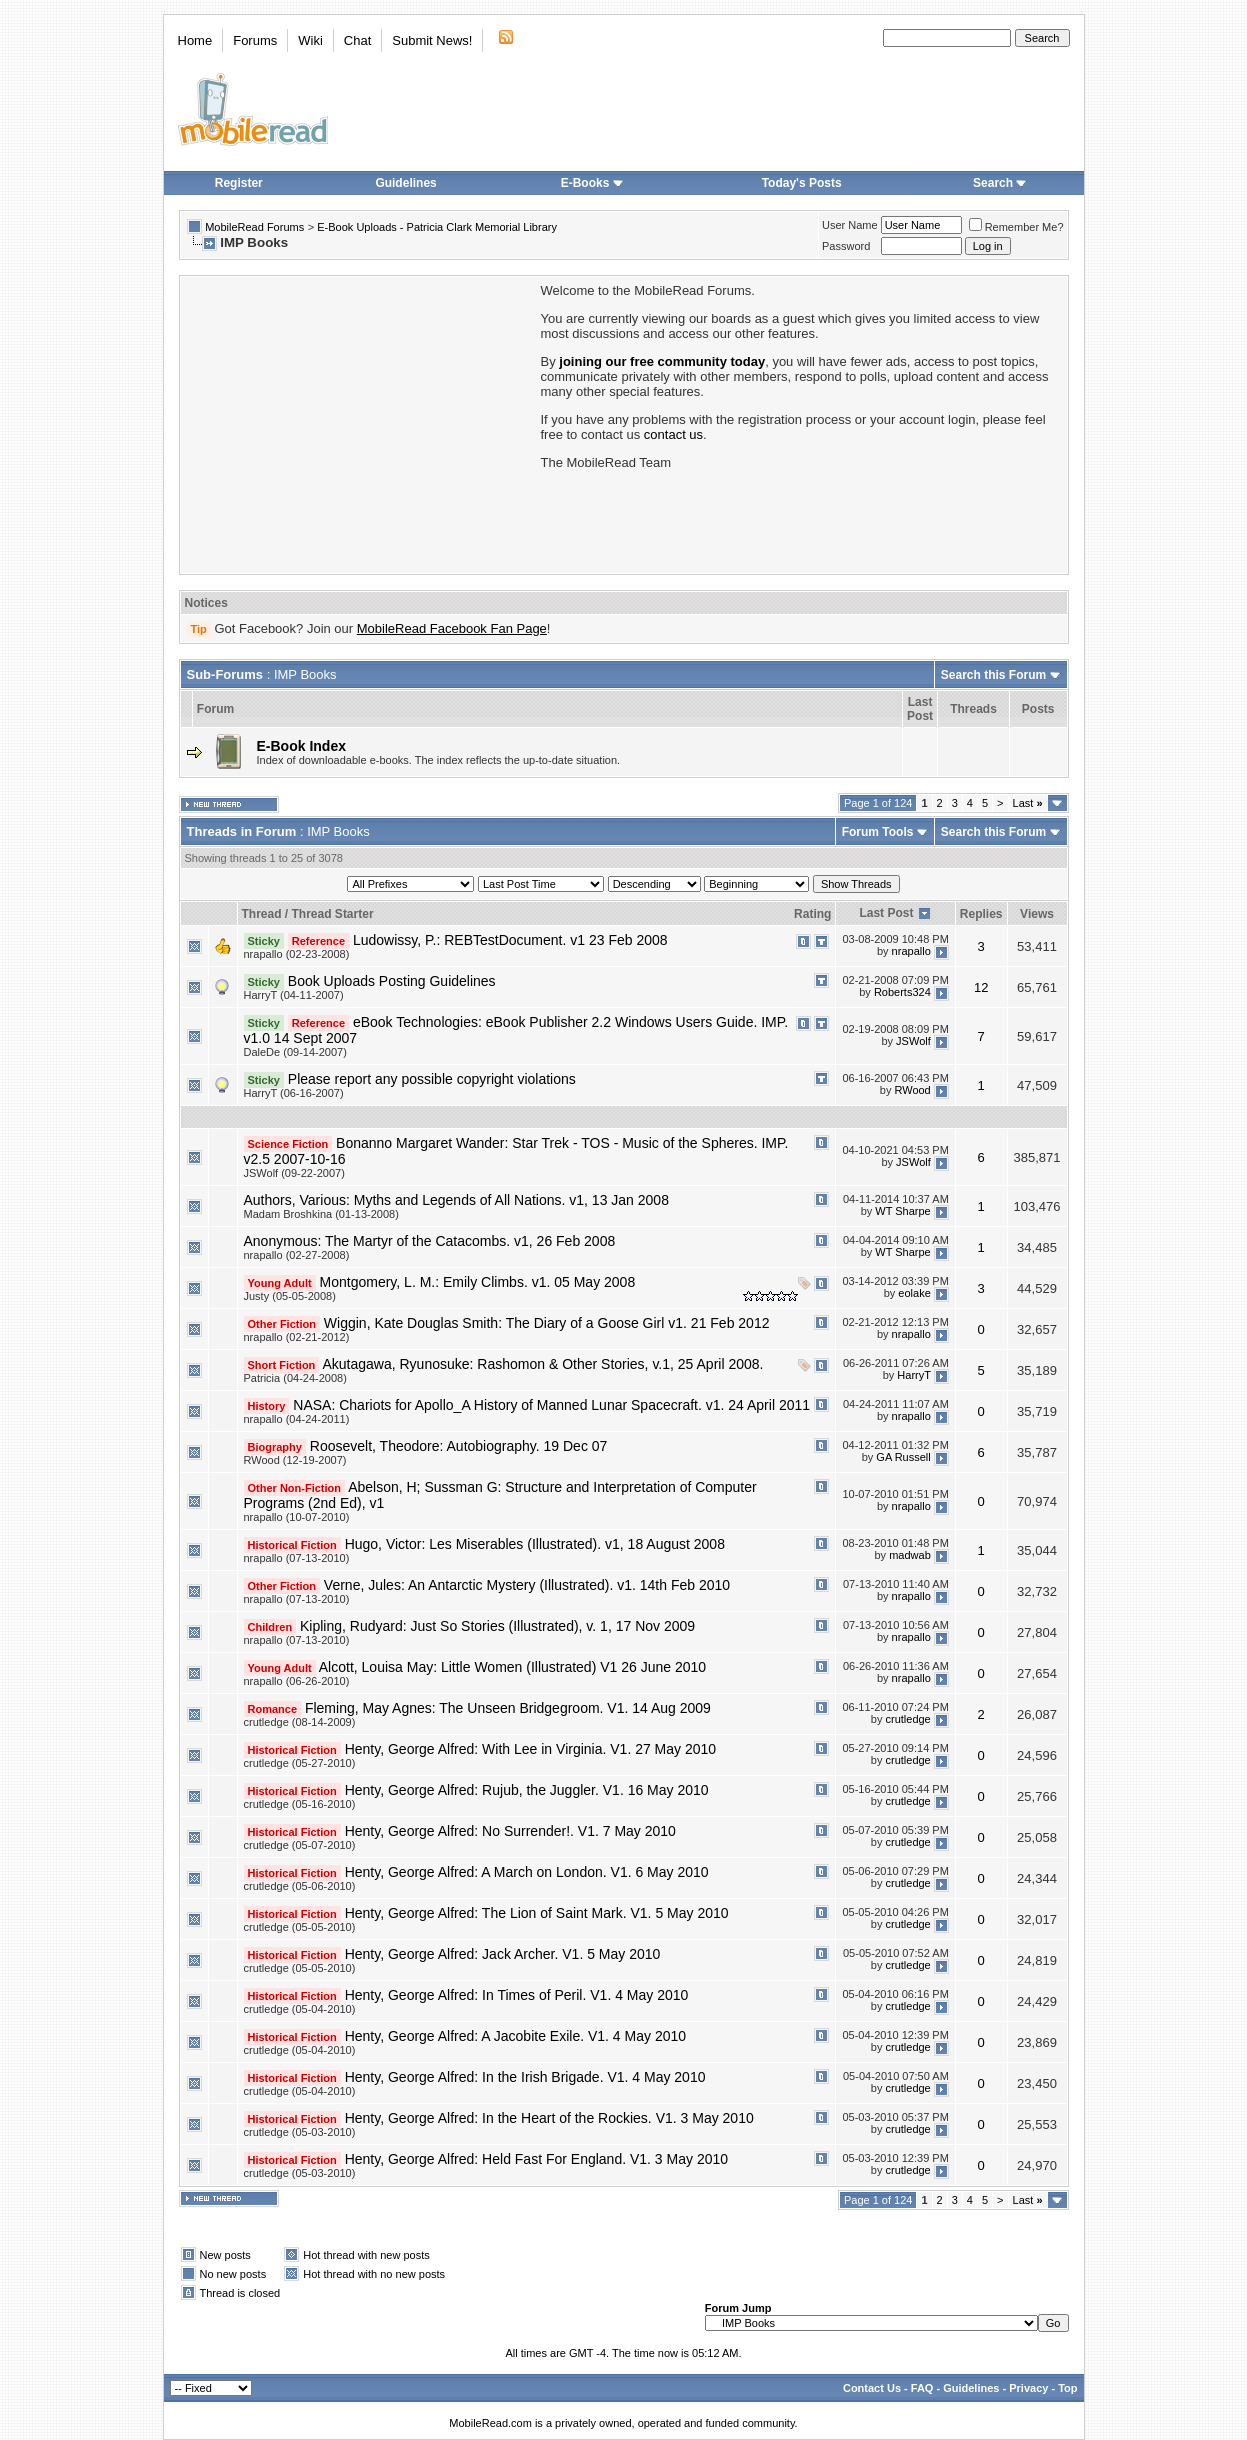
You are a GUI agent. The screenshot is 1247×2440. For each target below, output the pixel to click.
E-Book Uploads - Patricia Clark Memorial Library (437, 227)
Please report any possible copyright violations (432, 1079)
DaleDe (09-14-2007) (295, 1052)
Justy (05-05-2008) (290, 1296)
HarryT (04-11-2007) (294, 995)
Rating (812, 914)
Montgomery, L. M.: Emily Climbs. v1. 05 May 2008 (478, 1282)
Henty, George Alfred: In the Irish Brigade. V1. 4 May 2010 (525, 2077)
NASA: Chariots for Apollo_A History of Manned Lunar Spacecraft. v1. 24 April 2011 (551, 1405)
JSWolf (913, 1041)
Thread (262, 914)
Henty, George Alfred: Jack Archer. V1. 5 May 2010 (503, 1954)
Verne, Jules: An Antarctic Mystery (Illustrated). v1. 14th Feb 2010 (527, 1585)
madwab (910, 1555)
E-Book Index (301, 746)
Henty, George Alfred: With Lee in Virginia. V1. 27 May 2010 (530, 1749)
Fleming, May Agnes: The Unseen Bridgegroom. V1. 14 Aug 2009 (508, 1708)
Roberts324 (902, 992)
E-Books (592, 183)
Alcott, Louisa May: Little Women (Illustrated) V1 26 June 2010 (512, 1667)
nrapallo (911, 951)
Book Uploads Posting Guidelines (392, 981)
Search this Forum (993, 675)
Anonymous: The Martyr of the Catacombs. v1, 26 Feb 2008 (430, 1241)
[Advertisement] (359, 423)
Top (1067, 2388)
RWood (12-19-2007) (295, 1460)
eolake (914, 1293)
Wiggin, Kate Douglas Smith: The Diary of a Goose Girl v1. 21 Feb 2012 (547, 1323)
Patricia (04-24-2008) (295, 1378)
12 (981, 987)
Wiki (310, 40)
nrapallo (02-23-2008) (297, 954)
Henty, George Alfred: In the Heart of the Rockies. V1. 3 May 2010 (549, 2118)
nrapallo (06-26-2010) (297, 1681)
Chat (357, 40)
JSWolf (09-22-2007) (294, 1173)
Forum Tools (878, 832)
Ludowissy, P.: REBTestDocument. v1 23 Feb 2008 (510, 940)
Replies (981, 914)
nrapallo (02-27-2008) (297, 1255)
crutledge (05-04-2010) (300, 2009)
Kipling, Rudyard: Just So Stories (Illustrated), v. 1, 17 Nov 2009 (497, 1626)
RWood (912, 1090)
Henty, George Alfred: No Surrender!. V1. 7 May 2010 (510, 1831)
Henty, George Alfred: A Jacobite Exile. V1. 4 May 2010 (515, 2036)
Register (239, 183)
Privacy (1028, 2388)
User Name (850, 225)
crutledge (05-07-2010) (300, 1845)
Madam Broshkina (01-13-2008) (321, 1214)
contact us (673, 434)
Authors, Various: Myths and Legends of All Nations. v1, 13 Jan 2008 (456, 1200)
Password (846, 246)
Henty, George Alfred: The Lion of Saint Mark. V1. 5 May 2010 (537, 1913)
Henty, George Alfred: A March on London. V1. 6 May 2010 (527, 1872)
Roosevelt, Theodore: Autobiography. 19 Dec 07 (459, 1446)
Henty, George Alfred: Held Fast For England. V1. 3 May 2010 (536, 2159)
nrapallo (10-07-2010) (297, 1517)
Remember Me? (1016, 227)
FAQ (922, 2388)
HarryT (913, 1375)
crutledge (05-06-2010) (300, 1886)
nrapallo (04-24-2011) (297, 1419)
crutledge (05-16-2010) (300, 1804)
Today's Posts (802, 183)
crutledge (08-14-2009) (300, 1722)
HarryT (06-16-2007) (294, 1093)
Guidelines (405, 183)
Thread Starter (333, 914)
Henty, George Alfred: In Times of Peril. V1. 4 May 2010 (517, 1995)
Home (195, 40)
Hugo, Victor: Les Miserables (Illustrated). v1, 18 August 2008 (535, 1544)
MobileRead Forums (254, 227)
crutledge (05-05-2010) (300, 1927)
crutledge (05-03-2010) (300, 2132)
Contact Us (872, 2388)
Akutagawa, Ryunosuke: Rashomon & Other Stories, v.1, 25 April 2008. (542, 1364)
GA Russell (903, 1457)
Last (1028, 803)
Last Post (886, 913)
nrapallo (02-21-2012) (297, 1337)
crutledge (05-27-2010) (300, 1763)
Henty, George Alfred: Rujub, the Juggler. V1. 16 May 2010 (527, 1790)
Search (1000, 183)
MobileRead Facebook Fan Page (452, 628)
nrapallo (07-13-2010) (297, 1558)
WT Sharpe (902, 1211)
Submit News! (432, 40)
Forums (255, 40)
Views (1037, 914)
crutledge (907, 1719)
